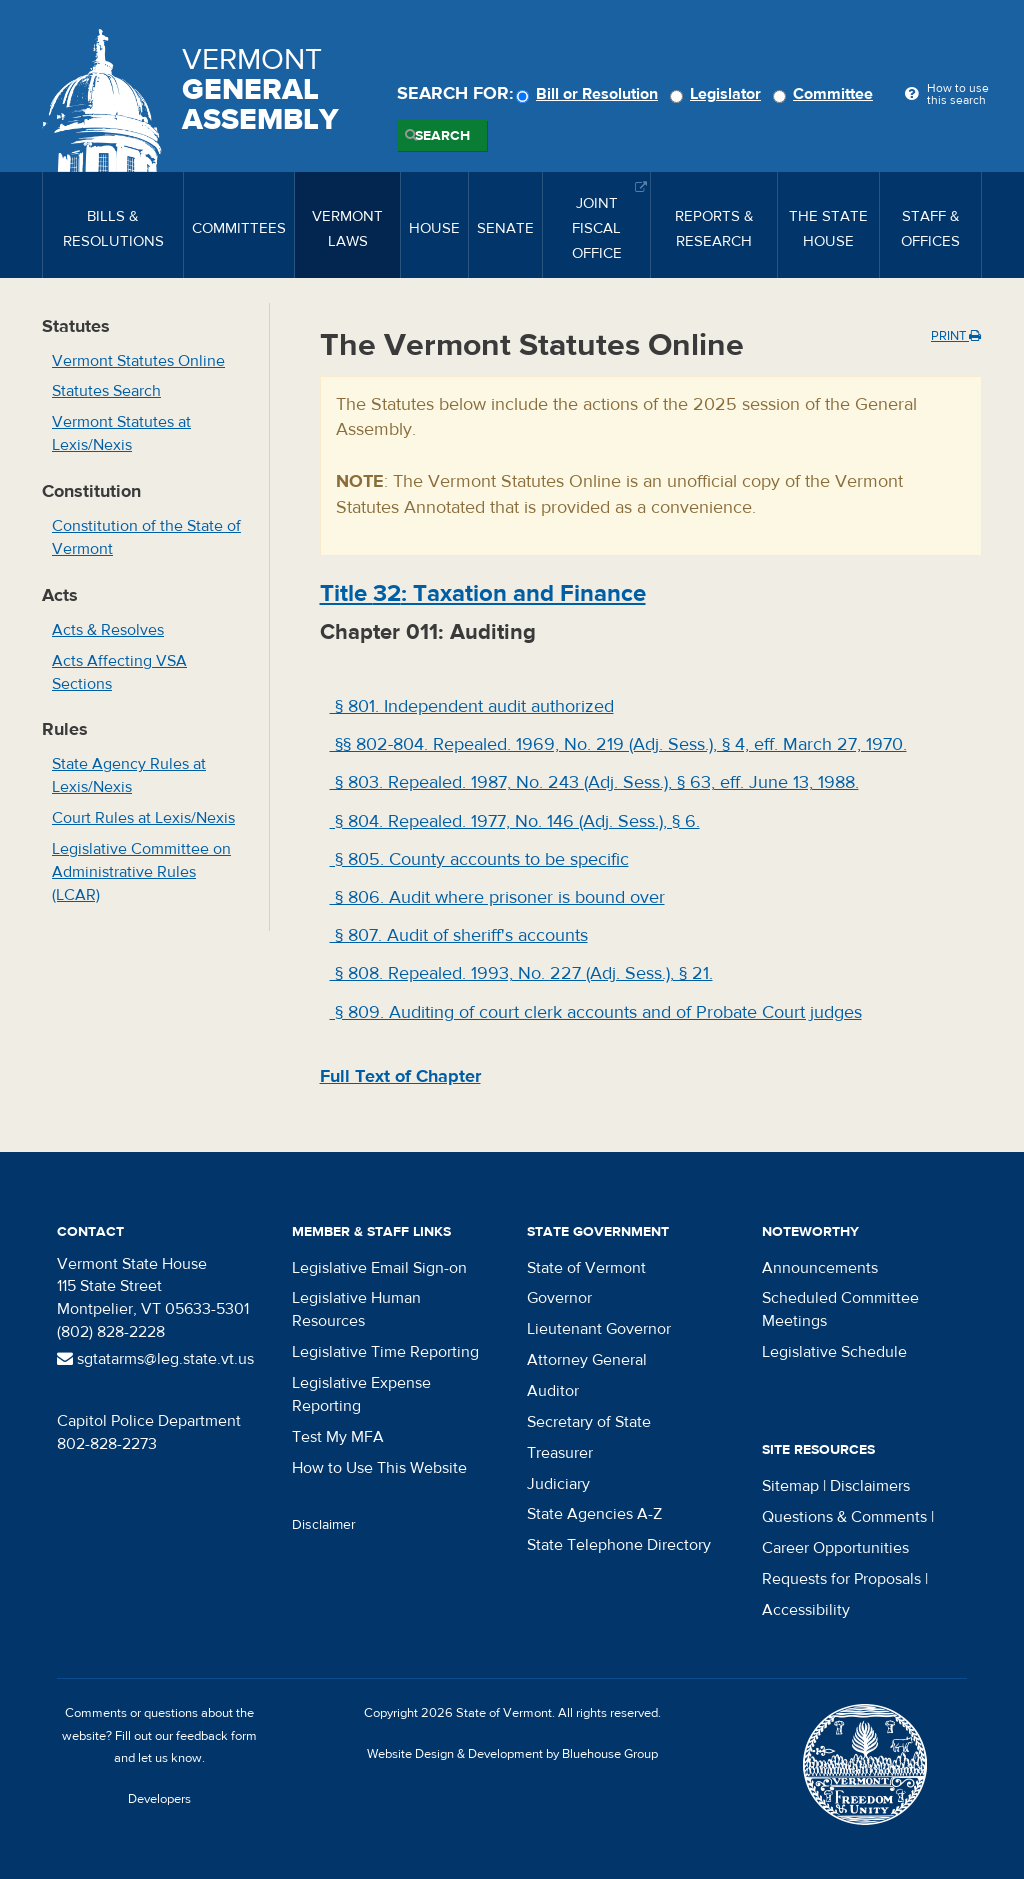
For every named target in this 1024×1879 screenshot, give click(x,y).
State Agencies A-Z (594, 1514)
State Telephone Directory (619, 1545)
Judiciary (558, 1484)
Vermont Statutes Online (138, 361)
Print (956, 336)
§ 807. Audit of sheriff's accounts (459, 935)
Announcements (820, 1268)
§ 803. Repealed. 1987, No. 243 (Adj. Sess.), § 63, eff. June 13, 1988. (594, 782)
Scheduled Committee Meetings (840, 1309)
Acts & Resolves (108, 630)
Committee (826, 94)
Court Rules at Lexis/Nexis (143, 818)
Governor (559, 1298)
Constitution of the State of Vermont (146, 537)
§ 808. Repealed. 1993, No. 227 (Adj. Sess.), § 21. (521, 973)
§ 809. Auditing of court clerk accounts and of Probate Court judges (596, 1012)
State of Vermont (586, 1268)
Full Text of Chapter (400, 1076)
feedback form (216, 1736)
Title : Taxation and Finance (483, 593)
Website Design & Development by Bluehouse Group (512, 1754)
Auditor (553, 1391)
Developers (159, 1799)
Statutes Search (106, 391)
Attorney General (587, 1360)
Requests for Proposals (841, 1579)
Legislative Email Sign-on (379, 1268)
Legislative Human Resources (356, 1309)
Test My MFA (338, 1437)
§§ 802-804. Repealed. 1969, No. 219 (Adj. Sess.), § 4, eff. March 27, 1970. (618, 744)
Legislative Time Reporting (385, 1352)
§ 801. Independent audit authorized (472, 706)
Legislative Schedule (834, 1352)
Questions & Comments (844, 1517)
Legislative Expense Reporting (361, 1394)
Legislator (718, 94)
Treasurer (560, 1453)
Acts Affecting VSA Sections (119, 672)
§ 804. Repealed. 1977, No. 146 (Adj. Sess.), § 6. (515, 821)
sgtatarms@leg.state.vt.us (155, 1359)
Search (442, 136)
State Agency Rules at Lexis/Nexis (129, 775)
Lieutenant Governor (599, 1329)
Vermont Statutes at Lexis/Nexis (121, 433)
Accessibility (806, 1610)
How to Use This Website (379, 1468)
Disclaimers (870, 1486)
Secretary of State (589, 1422)
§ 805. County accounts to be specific (479, 859)
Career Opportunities (835, 1548)
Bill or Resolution (590, 94)
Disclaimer (324, 1525)
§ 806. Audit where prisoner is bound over (497, 897)
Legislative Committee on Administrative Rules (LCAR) (141, 872)
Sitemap (790, 1486)
